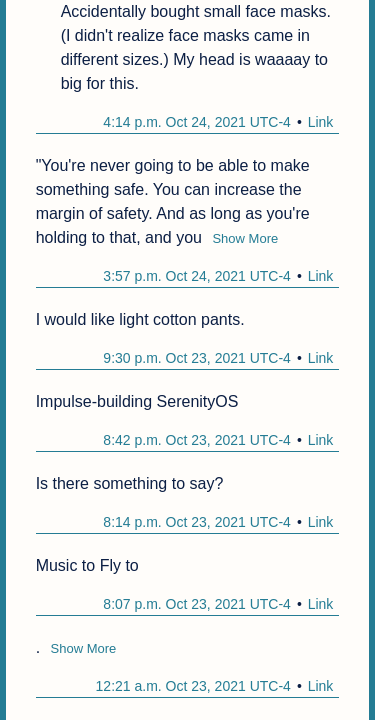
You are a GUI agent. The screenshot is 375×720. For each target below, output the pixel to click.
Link (321, 122)
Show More (245, 238)
